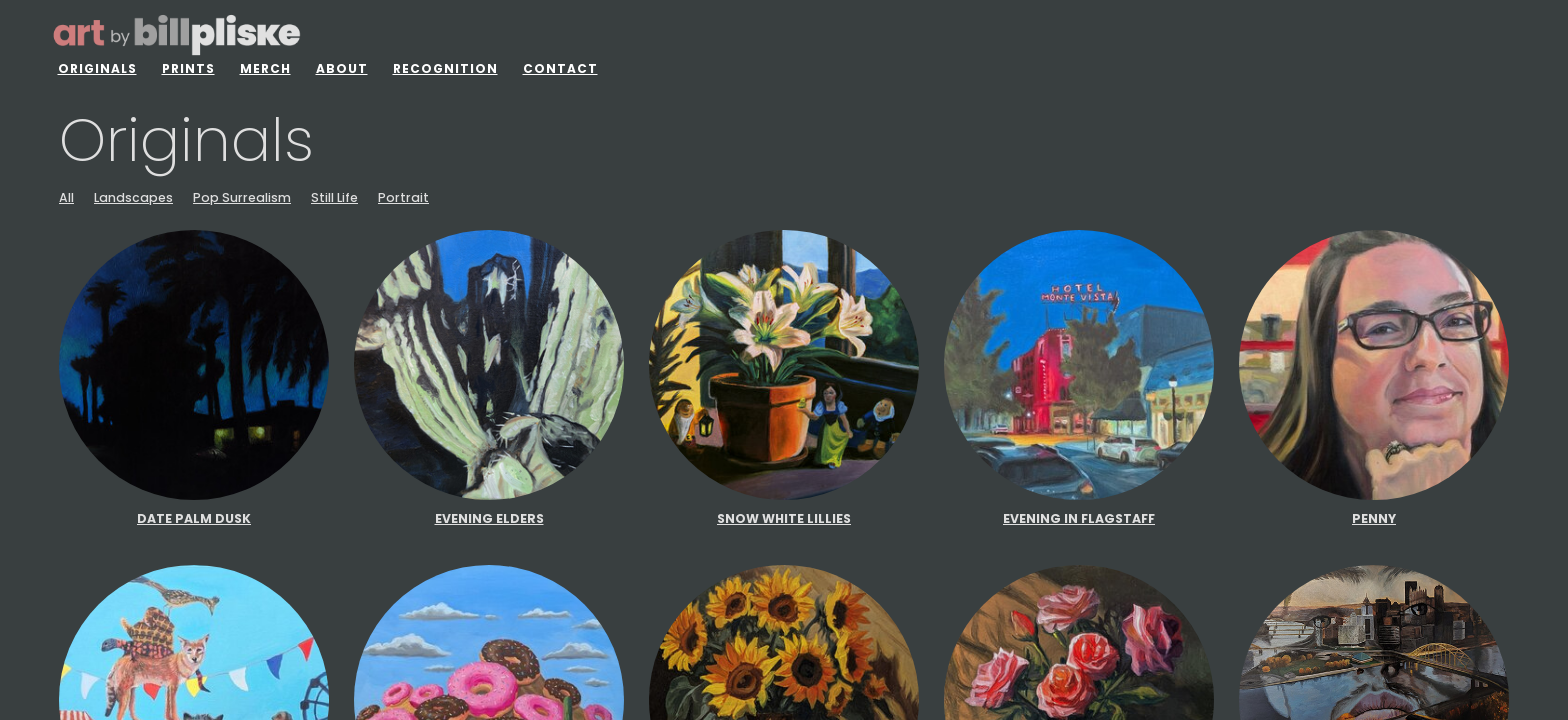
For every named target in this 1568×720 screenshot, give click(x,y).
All (66, 198)
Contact (560, 68)
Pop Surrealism (242, 198)
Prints (188, 68)
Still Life (334, 198)
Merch (265, 68)
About (342, 68)
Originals (97, 68)
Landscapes (133, 198)
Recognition (445, 68)
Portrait (403, 198)
